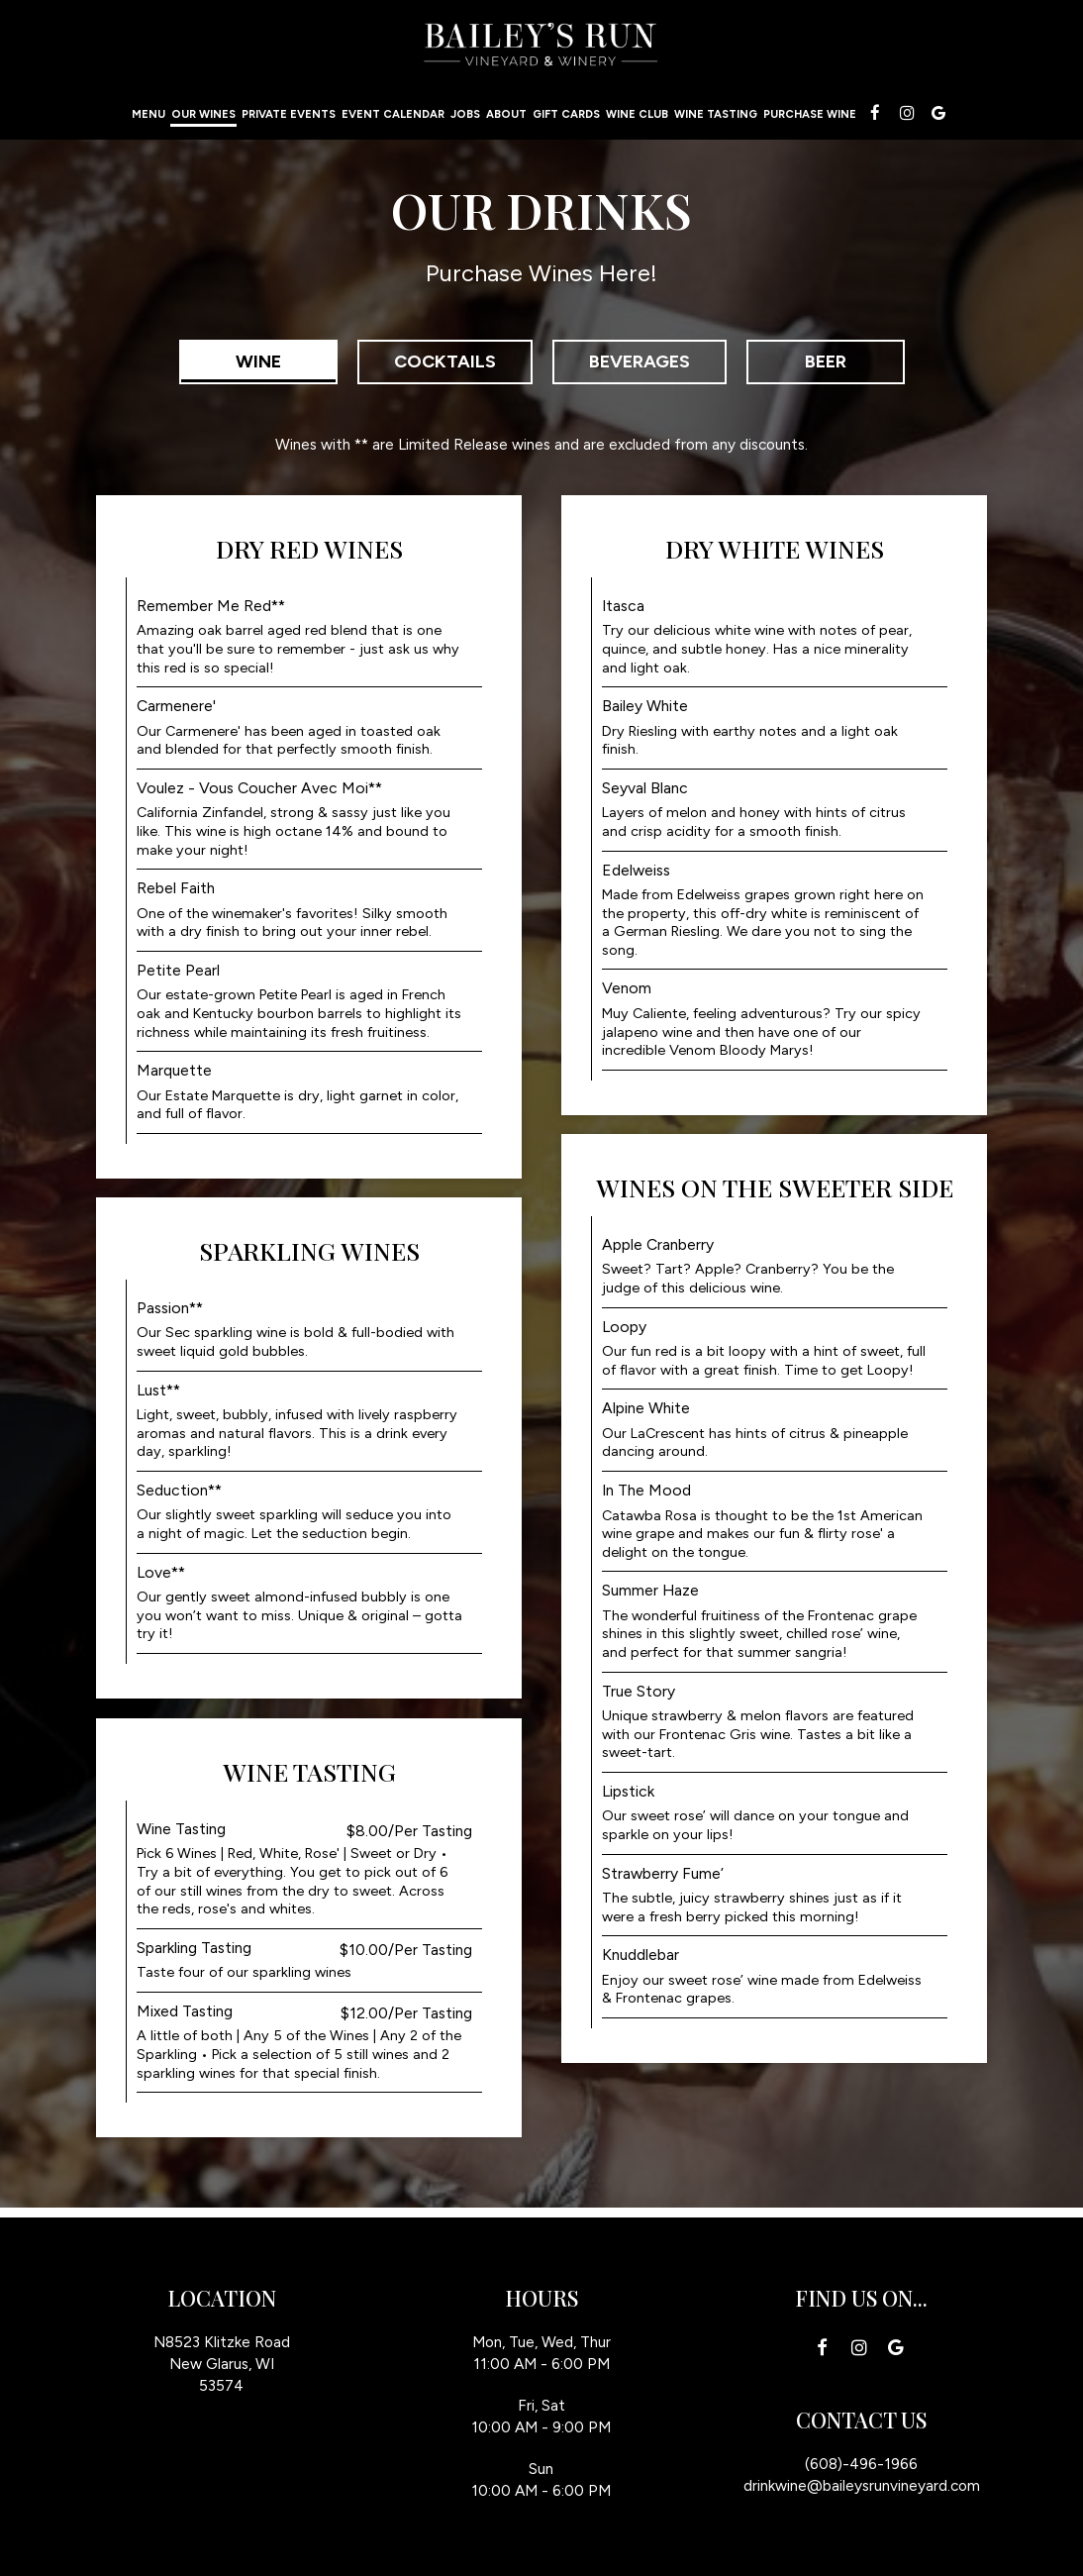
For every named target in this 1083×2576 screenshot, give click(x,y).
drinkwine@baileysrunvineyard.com (861, 2485)
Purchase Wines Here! (541, 272)
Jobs (465, 114)
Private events (289, 114)
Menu (148, 114)
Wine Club (637, 114)
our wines (203, 114)
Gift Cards (566, 114)
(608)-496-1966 (861, 2463)
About (506, 114)
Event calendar (393, 114)
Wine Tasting (715, 114)
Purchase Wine (809, 114)
